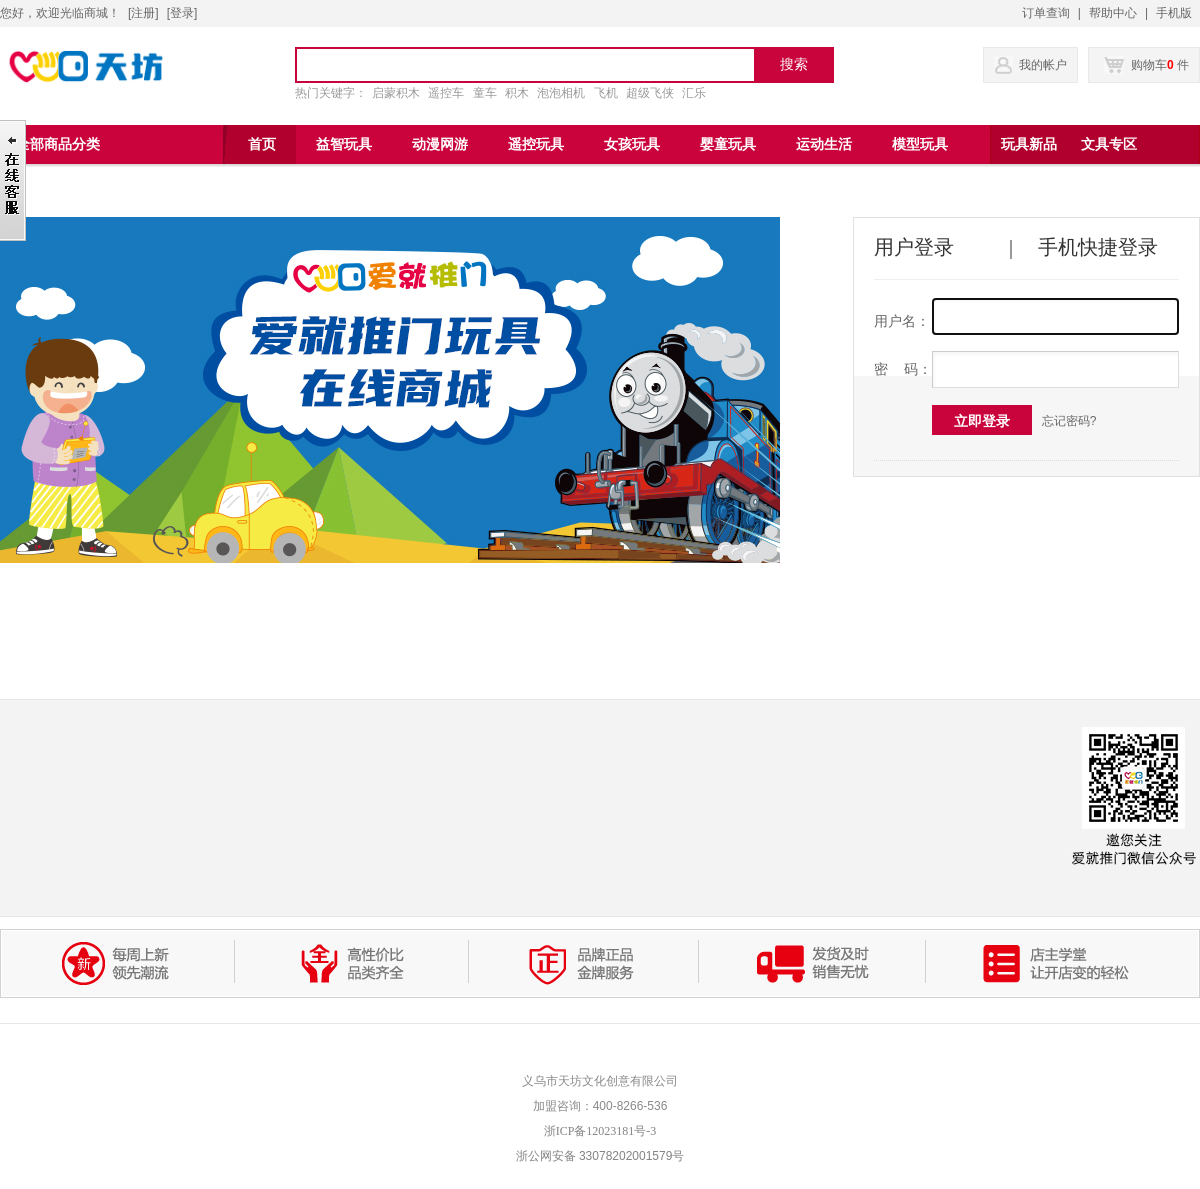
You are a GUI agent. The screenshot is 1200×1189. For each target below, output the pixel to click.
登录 (182, 13)
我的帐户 (1043, 65)
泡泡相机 (561, 93)
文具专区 (1109, 144)
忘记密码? (1069, 421)
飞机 (606, 93)
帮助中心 (1113, 13)
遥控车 (446, 93)
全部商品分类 (58, 144)
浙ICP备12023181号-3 (600, 1131)
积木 (517, 93)
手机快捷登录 (1098, 247)
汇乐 (694, 93)
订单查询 (1046, 13)
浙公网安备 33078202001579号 (600, 1156)
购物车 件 (1146, 65)
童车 (485, 93)
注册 (143, 13)
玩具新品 (1029, 144)
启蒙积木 (396, 93)
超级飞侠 (650, 93)
